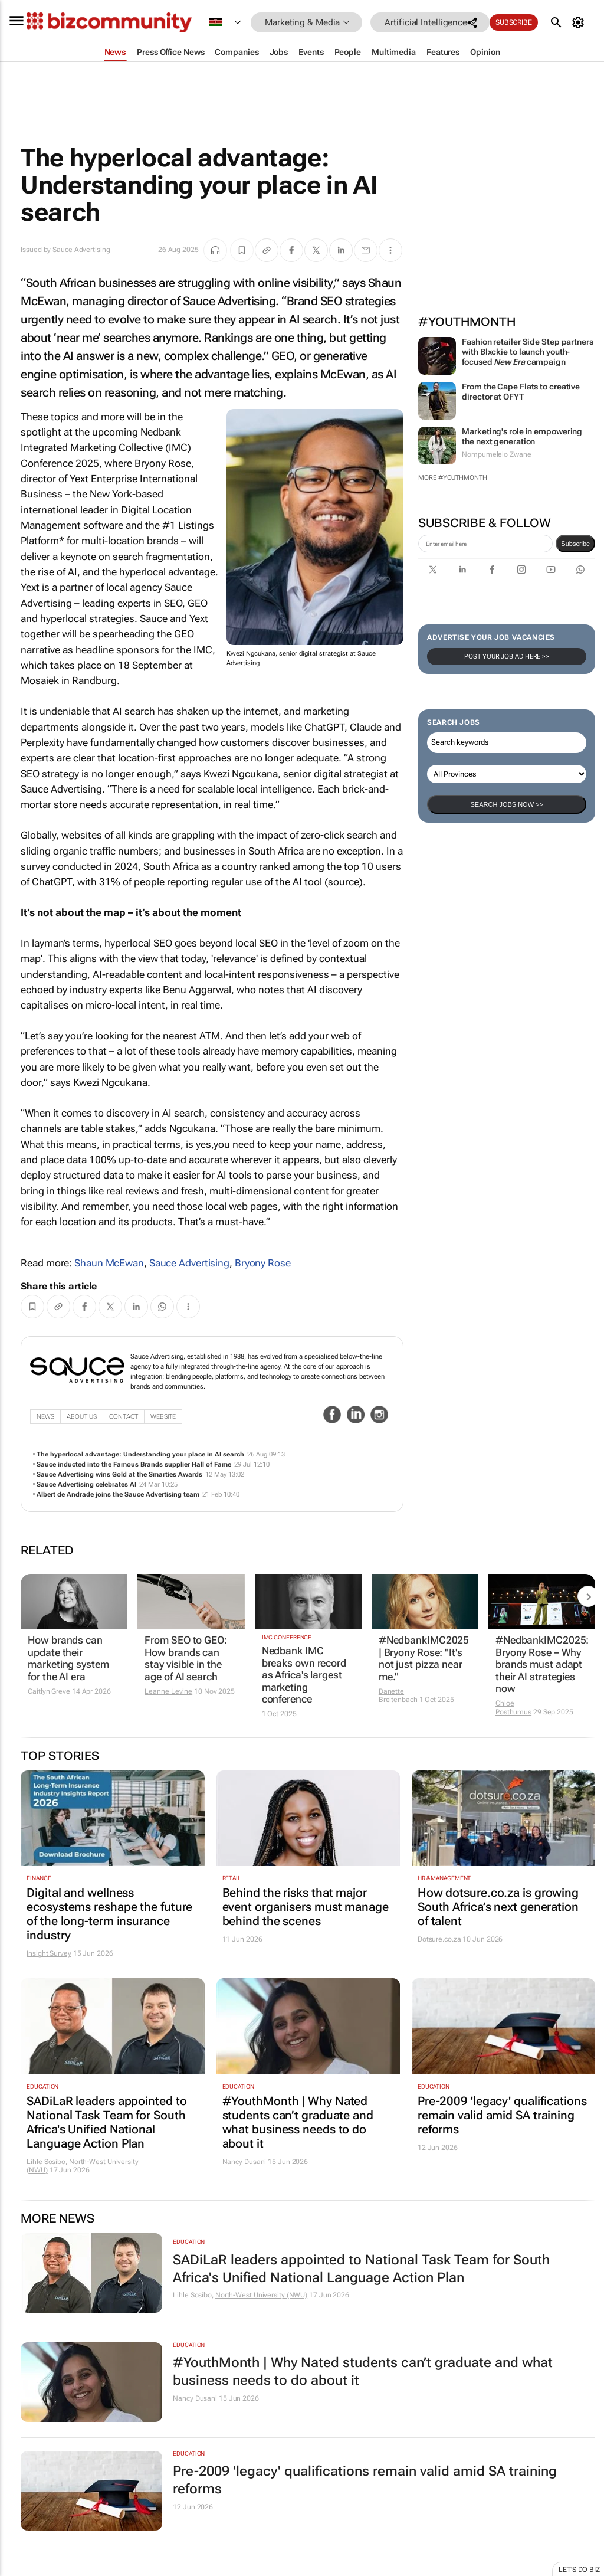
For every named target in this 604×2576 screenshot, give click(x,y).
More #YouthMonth (452, 478)
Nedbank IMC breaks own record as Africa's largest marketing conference (304, 1675)
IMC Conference (287, 1637)
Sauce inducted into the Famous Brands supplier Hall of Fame (134, 1464)
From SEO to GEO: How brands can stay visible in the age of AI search (185, 1658)
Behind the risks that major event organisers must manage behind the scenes (305, 1907)
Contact (123, 1416)
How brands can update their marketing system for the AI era (68, 1658)
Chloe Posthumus (513, 1707)
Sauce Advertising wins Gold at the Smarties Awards (119, 1474)
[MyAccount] (580, 22)
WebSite (163, 1416)
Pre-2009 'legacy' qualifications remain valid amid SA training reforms (502, 2115)
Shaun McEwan (109, 1263)
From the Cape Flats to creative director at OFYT (521, 391)
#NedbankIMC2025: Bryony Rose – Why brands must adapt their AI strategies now (541, 1664)
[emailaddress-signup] (485, 543)
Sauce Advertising (81, 250)
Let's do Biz (579, 2569)
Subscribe (513, 22)
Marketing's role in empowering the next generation (522, 436)
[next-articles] (588, 1596)
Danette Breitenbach (398, 1695)
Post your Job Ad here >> (506, 656)
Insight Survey (49, 1953)
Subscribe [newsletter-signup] (575, 543)
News (45, 1416)
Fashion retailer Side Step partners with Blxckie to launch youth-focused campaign (527, 351)
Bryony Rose (263, 1263)
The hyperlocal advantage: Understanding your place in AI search (140, 1454)
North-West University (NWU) (261, 2295)
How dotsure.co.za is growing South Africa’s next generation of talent (498, 1907)
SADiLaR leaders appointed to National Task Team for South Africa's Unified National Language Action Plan (106, 2122)
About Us (82, 1416)
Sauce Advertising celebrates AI (86, 1484)
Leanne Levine (168, 1691)
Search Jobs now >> (506, 804)
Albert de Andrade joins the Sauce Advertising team (118, 1494)
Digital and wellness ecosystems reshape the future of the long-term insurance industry (109, 1914)
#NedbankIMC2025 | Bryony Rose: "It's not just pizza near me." (424, 1658)
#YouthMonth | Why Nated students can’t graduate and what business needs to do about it (297, 2122)
